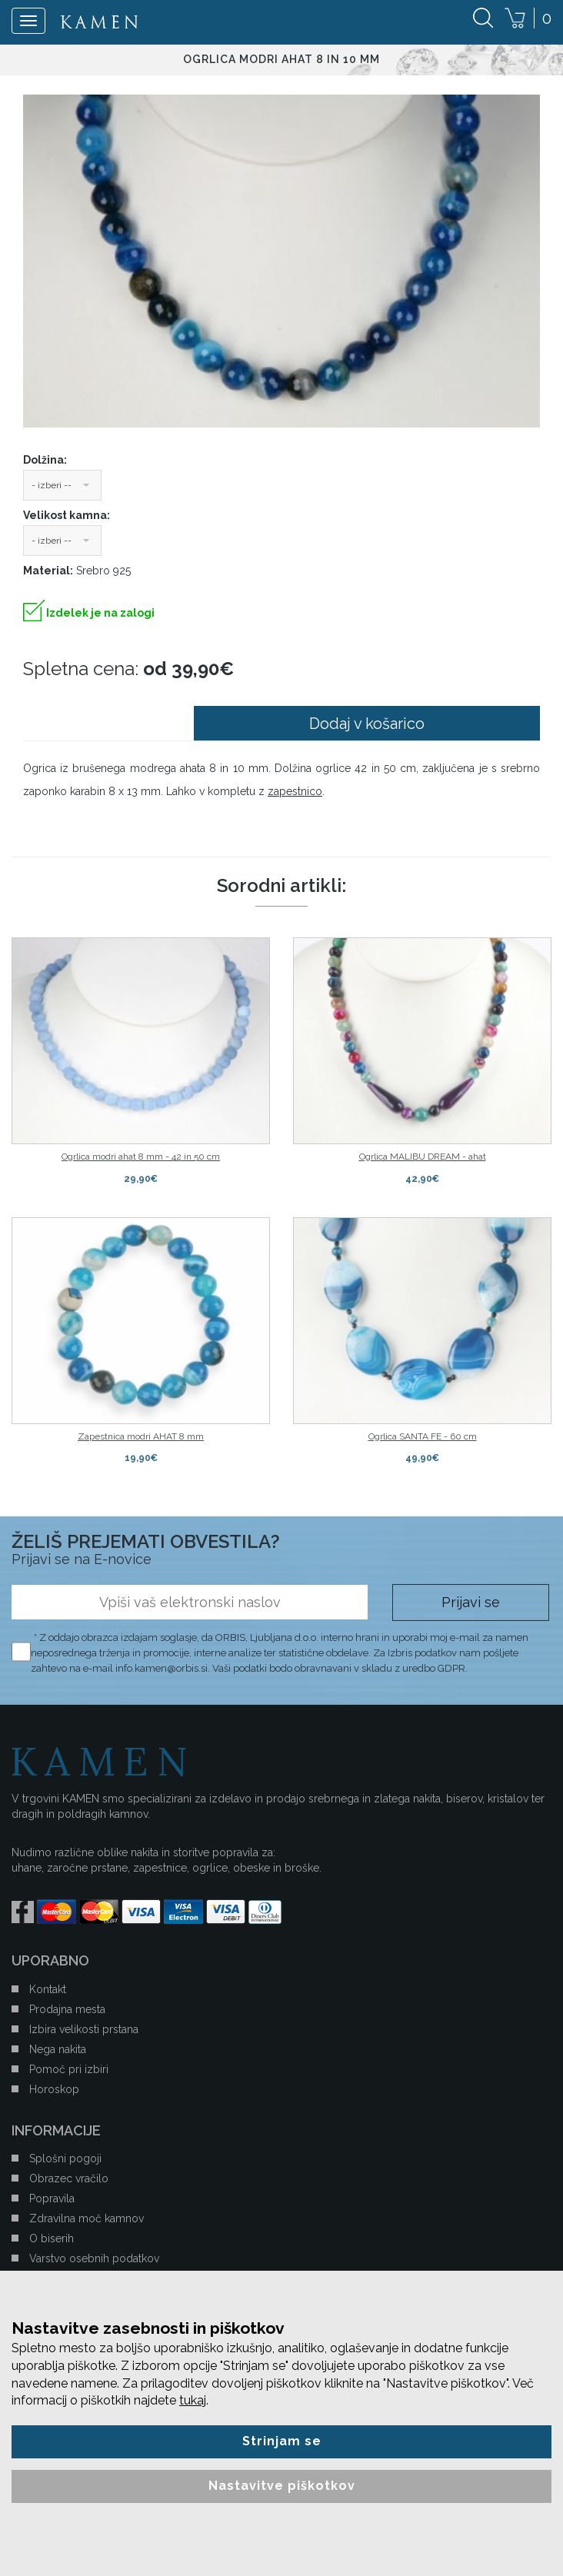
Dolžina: (45, 460)
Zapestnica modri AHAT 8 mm (141, 1436)
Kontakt (47, 1989)
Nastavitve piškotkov (281, 2485)
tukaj (192, 2400)
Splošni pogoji (65, 2158)
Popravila (52, 2198)
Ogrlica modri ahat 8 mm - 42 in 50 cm (141, 1156)
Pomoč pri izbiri (68, 2069)
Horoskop (54, 2089)
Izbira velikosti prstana (83, 2029)
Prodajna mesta (67, 2009)
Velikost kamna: (66, 515)
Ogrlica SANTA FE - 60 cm (422, 1436)
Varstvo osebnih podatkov (94, 2258)
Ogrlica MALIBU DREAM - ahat (422, 1156)
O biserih (51, 2238)
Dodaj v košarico (367, 723)
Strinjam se (281, 2441)
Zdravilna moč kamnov (86, 2218)
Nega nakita (57, 2049)
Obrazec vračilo (68, 2178)
